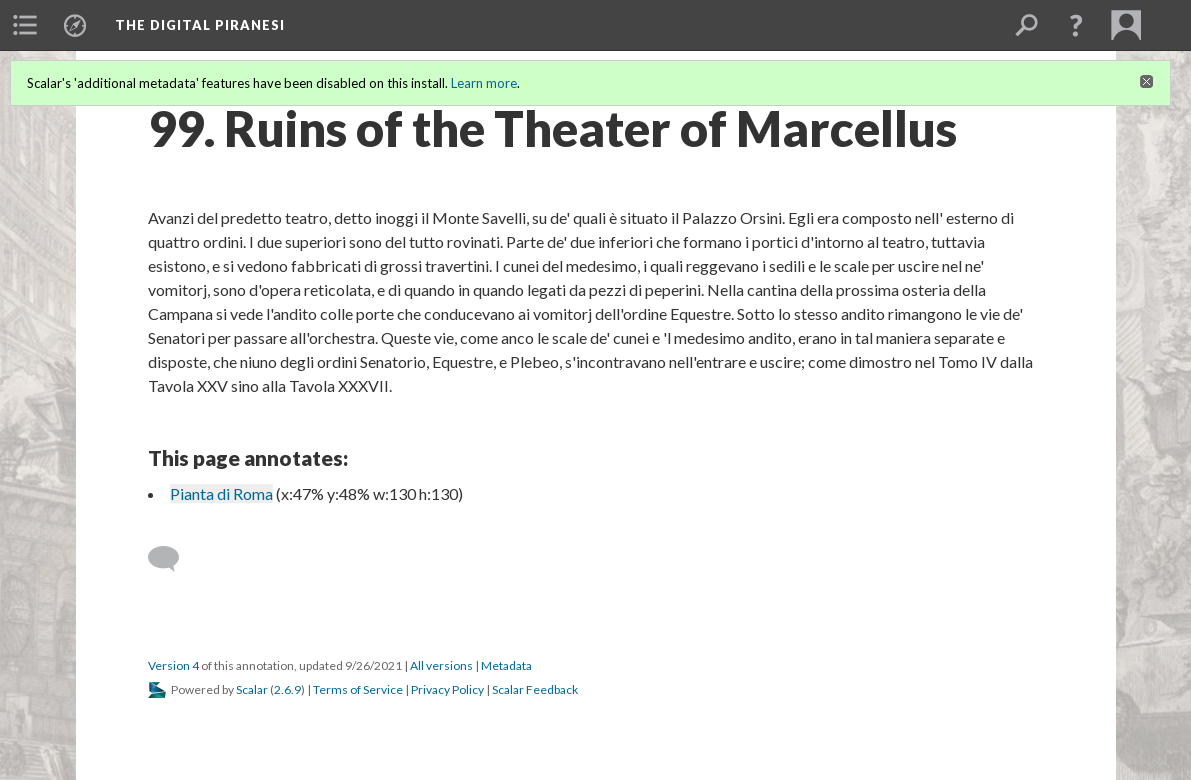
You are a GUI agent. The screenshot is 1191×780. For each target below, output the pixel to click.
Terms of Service (358, 689)
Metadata (506, 665)
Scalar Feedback (535, 689)
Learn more (484, 83)
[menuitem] (25, 25)
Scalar (252, 689)
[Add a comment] (172, 559)
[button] (1076, 25)
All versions (441, 665)
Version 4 (173, 665)
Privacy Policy (447, 689)
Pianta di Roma (221, 493)
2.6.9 (287, 689)
